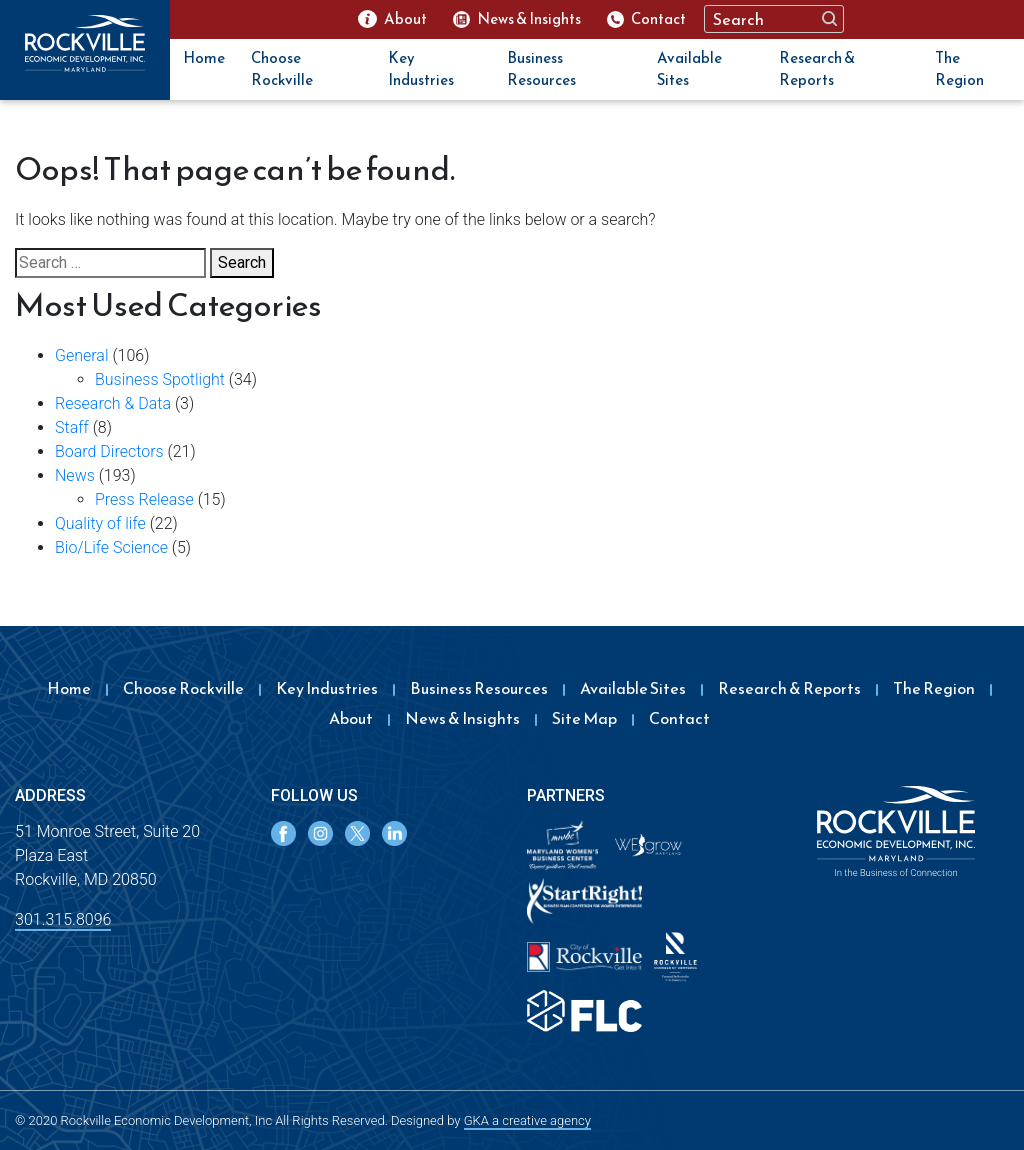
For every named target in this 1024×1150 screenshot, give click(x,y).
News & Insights (462, 718)
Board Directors (109, 451)
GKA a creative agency (527, 1120)
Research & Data (113, 403)
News (75, 475)
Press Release (144, 499)
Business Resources (541, 69)
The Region (959, 69)
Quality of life (100, 523)
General (82, 355)
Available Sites (689, 69)
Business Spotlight (160, 379)
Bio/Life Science (111, 547)
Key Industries (421, 69)
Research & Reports (817, 69)
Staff (72, 427)
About (351, 718)
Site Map (584, 718)
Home (204, 57)
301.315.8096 (63, 919)
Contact (679, 718)
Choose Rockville (282, 69)
